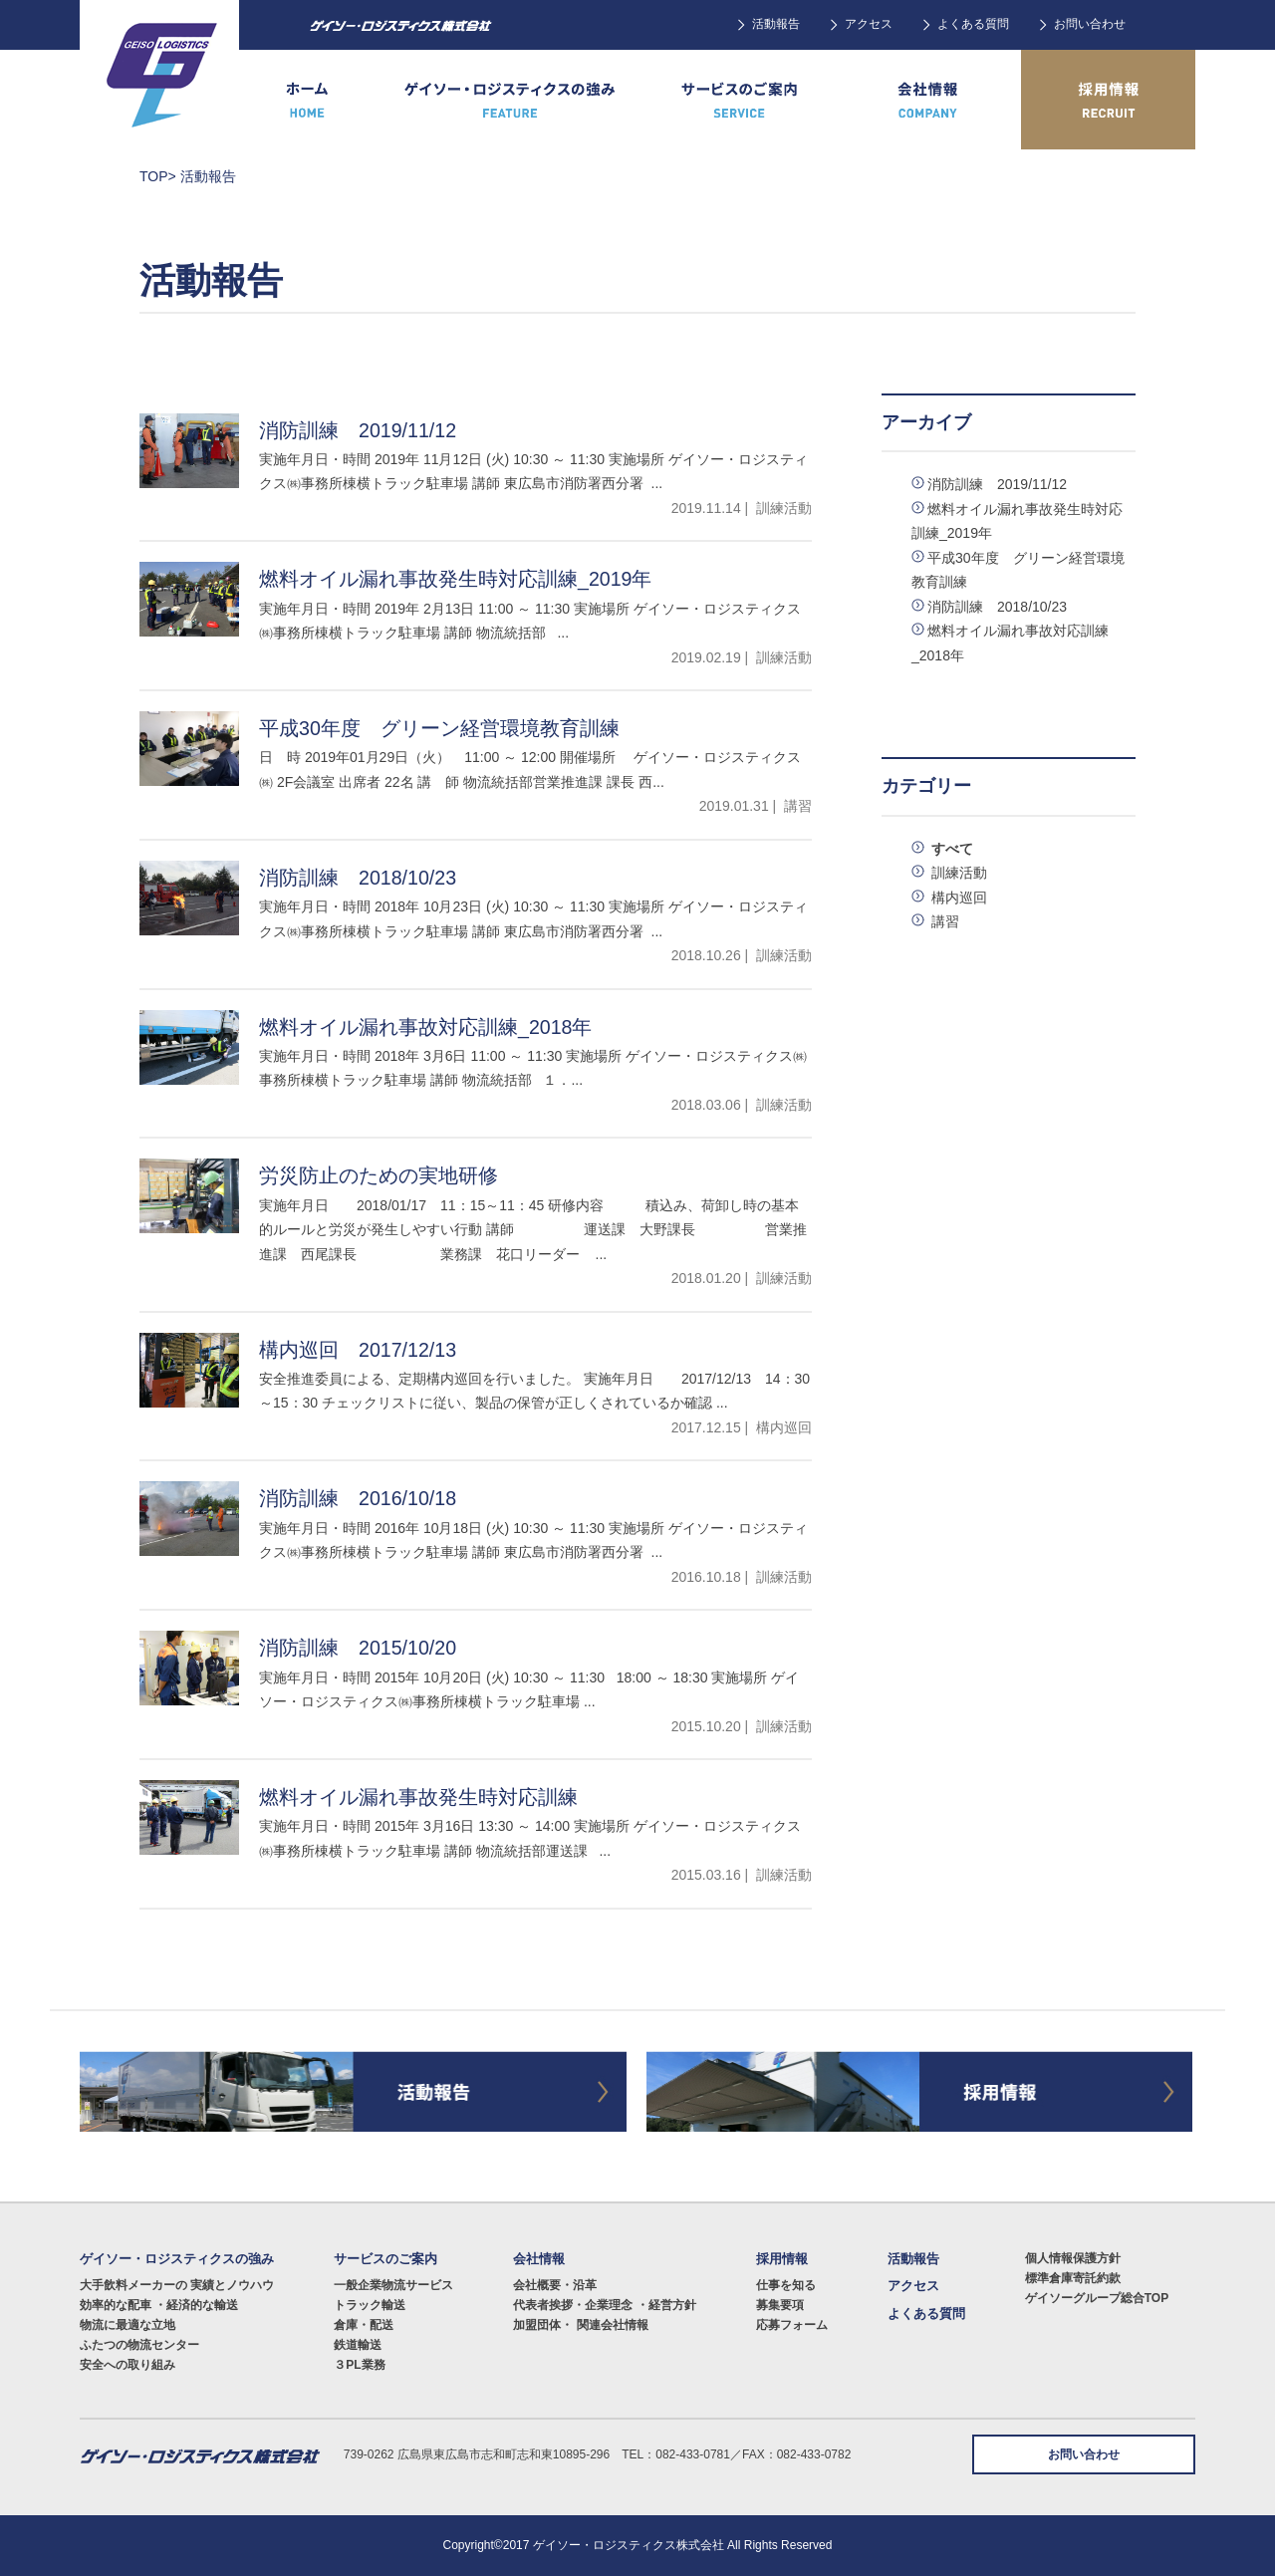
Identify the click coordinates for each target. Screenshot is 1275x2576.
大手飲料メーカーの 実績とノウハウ (177, 2285)
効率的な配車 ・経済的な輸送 (159, 2305)
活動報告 (776, 24)
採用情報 (782, 2258)
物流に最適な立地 (127, 2325)
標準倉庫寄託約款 (1073, 2278)
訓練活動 (957, 873)
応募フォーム (792, 2325)
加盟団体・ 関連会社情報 (580, 2325)
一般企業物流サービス (393, 2285)
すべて (950, 849)
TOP (153, 176)
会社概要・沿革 (555, 2285)
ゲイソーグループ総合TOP (1096, 2298)
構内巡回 (957, 897)
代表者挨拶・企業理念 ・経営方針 (604, 2305)
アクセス (868, 24)
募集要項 (780, 2305)
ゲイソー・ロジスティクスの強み (177, 2258)
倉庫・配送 (363, 2325)
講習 (943, 921)
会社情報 (539, 2258)
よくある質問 (973, 24)
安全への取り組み (127, 2365)
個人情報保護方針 (1073, 2258)
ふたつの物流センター (139, 2345)
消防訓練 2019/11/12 (997, 484)
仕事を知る (786, 2285)
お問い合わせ (1090, 24)
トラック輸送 (369, 2305)
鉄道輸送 (358, 2345)
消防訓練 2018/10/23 (997, 607)
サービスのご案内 (385, 2258)
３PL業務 (359, 2365)
